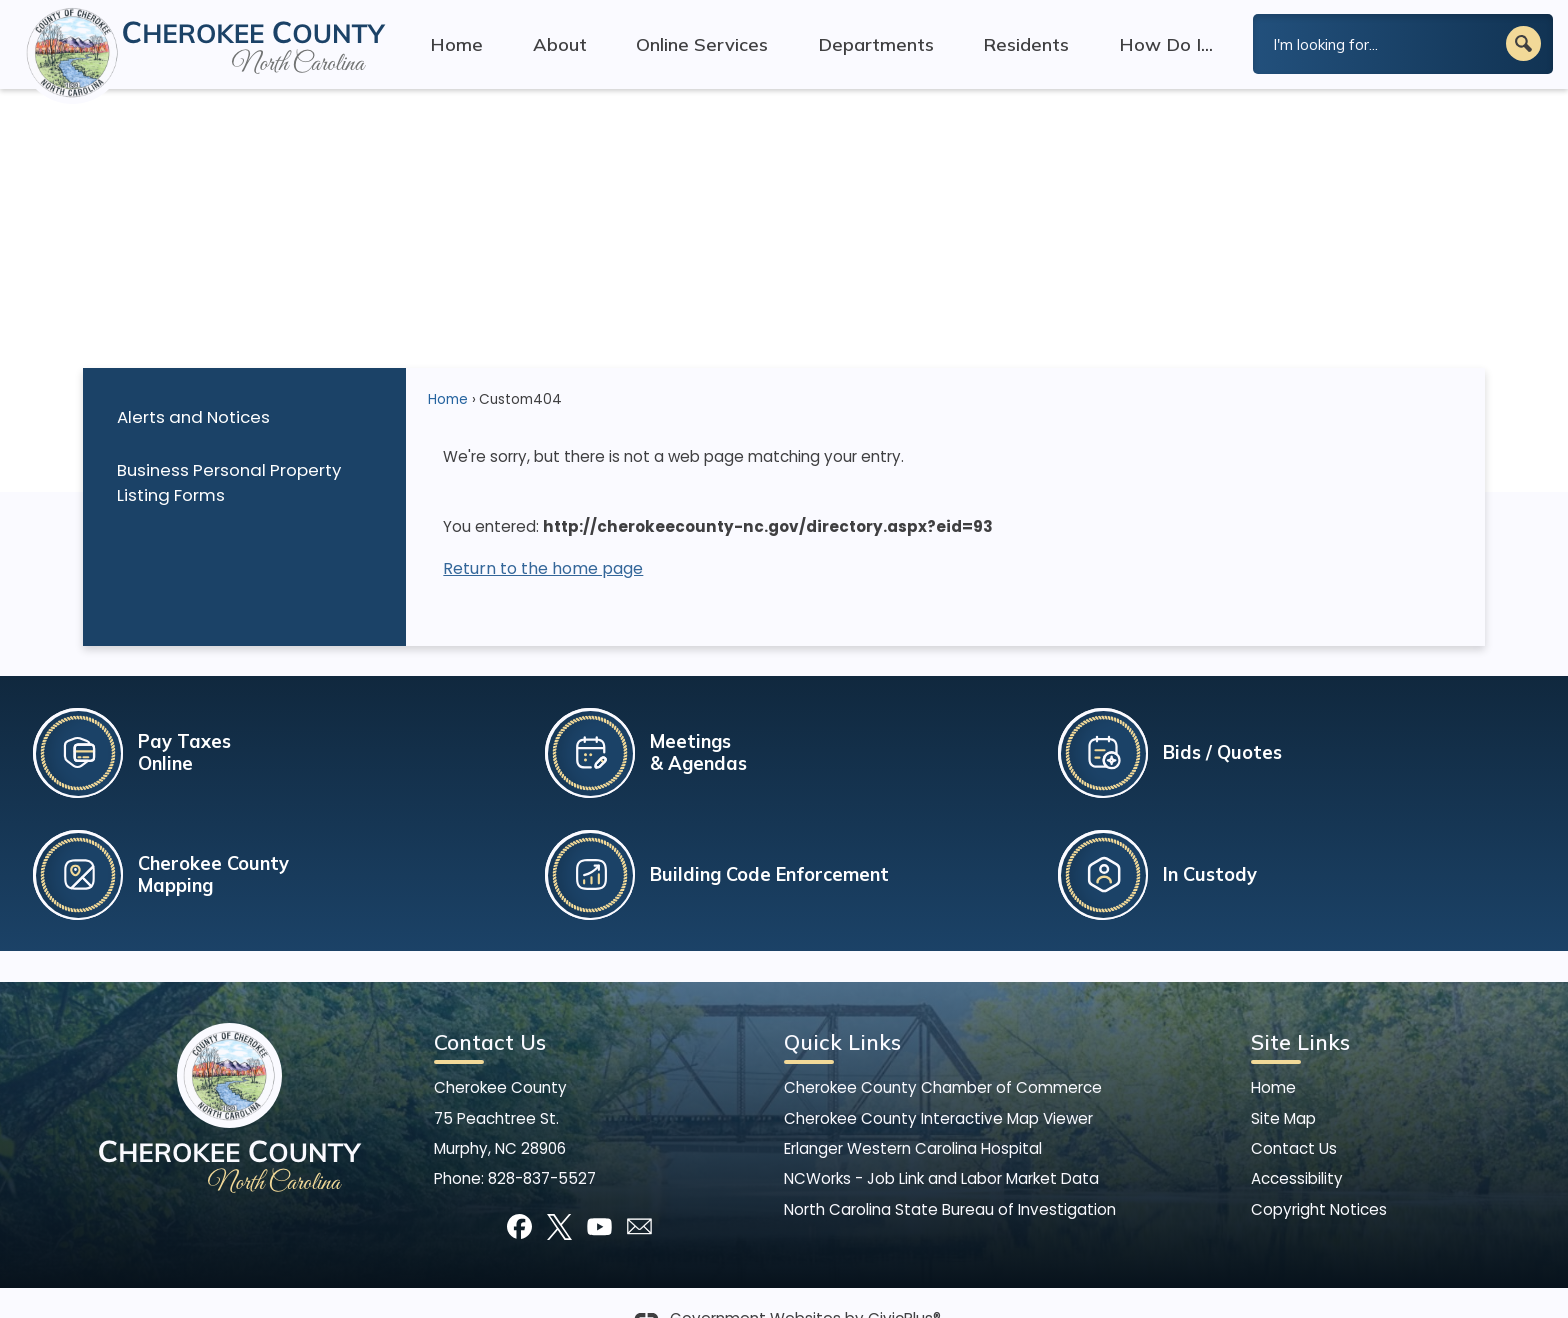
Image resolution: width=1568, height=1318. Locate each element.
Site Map (1283, 1084)
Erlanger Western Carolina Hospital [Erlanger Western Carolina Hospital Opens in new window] (913, 1114)
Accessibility (1297, 1144)
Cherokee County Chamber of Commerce (943, 1053)
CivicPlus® (904, 1285)
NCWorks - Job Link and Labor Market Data (941, 1144)
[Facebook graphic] (519, 1192)
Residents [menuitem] (1026, 44)
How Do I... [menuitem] (1166, 44)
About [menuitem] (560, 44)
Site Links (1300, 1008)
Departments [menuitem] (876, 44)
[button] (1523, 43)
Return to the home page (543, 534)
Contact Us (1294, 1114)
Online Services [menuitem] (702, 44)
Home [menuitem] (456, 44)
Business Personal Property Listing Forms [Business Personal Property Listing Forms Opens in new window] (229, 448)
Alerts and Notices (193, 383)
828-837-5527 (542, 1144)
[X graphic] (559, 1192)
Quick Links (842, 1008)
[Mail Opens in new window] (639, 1192)
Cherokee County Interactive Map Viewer (938, 1084)
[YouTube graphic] (599, 1192)
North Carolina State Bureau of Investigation (950, 1175)
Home (448, 365)
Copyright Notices (1319, 1175)
